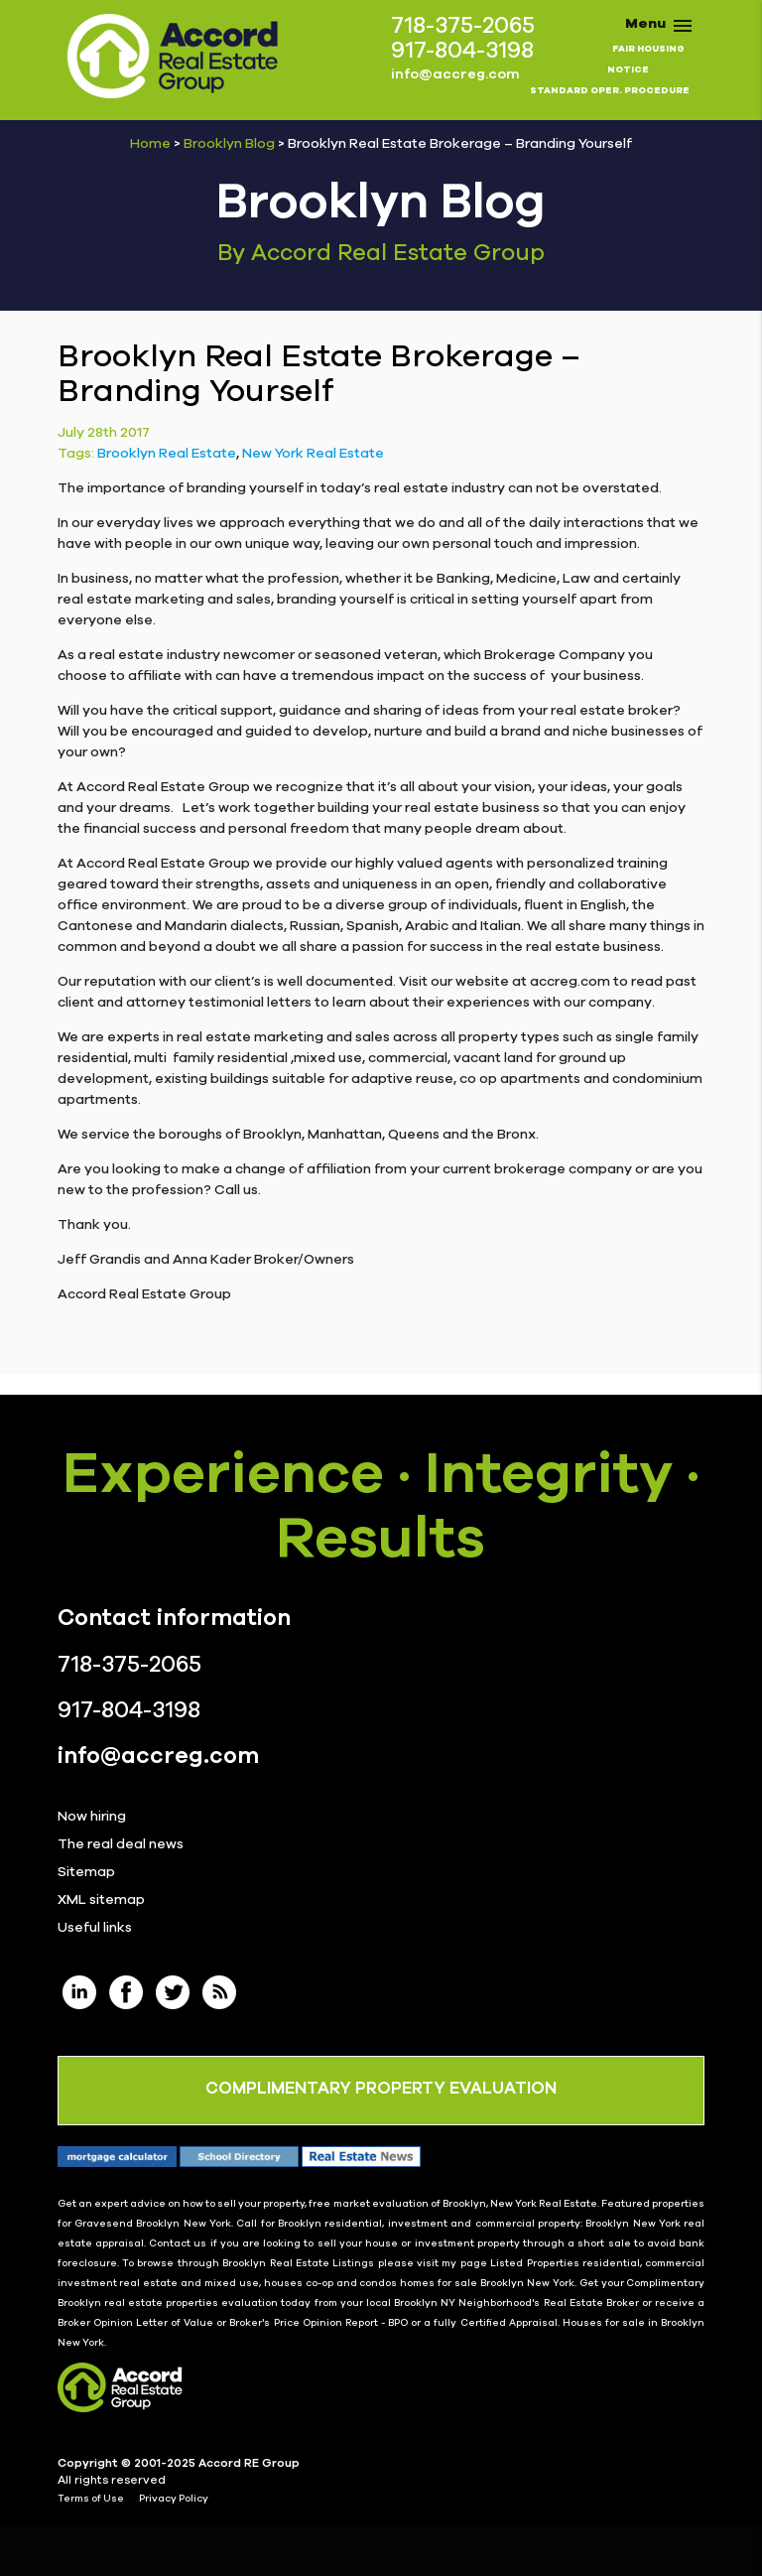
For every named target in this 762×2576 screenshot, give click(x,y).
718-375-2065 (463, 26)
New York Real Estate (313, 454)
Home (150, 144)
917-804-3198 (462, 51)
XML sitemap (101, 1900)
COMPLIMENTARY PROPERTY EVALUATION (381, 2089)
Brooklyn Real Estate (166, 454)
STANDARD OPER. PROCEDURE (610, 90)
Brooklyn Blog (229, 144)
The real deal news (121, 1844)
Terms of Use (91, 2499)
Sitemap (86, 1872)
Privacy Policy (173, 2499)
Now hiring (92, 1817)
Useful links (95, 1928)
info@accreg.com (455, 74)
